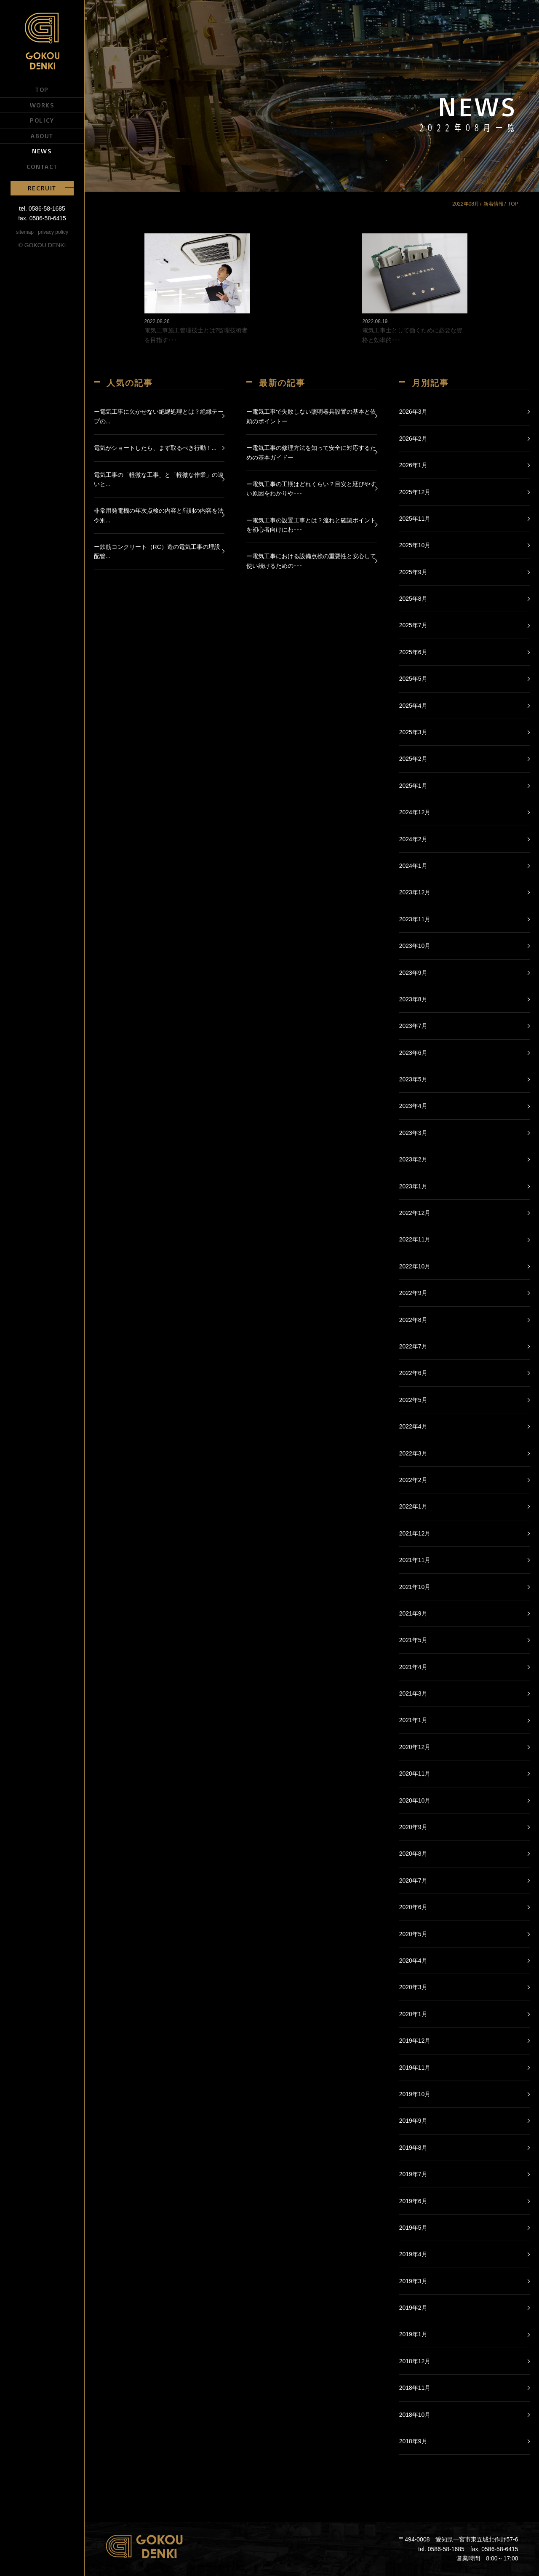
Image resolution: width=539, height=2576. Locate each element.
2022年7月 (413, 1346)
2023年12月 (415, 892)
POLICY (42, 120)
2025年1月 (413, 785)
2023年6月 (413, 1052)
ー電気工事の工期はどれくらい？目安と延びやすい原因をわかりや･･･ (311, 489)
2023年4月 (413, 1105)
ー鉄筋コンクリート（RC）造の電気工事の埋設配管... (157, 551)
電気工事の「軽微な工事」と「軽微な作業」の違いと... (159, 479)
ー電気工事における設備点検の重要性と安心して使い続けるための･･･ (311, 561)
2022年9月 (413, 1292)
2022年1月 (413, 1506)
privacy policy (53, 232)
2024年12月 (415, 812)
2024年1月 (413, 865)
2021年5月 (413, 1640)
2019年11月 (415, 2067)
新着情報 (493, 204)
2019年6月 (413, 2201)
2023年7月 (413, 1025)
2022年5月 (413, 1399)
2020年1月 (413, 2014)
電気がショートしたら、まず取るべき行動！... (155, 447)
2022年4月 (413, 1426)
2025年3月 (413, 732)
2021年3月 (413, 1693)
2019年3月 (413, 2281)
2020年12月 (415, 1747)
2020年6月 (413, 1907)
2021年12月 (415, 1533)
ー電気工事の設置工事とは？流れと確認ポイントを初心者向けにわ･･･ (311, 525)
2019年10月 (415, 2094)
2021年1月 (413, 1720)
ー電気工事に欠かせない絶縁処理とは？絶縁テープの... (159, 416)
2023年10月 (415, 945)
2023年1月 (413, 1186)
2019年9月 (413, 2120)
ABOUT (42, 135)
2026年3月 (413, 411)
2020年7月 (413, 1880)
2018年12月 (415, 2361)
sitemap (25, 232)
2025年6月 (413, 652)
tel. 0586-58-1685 (42, 208)
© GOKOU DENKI (42, 245)
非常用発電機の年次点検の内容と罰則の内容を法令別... (159, 515)
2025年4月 (413, 705)
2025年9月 (413, 572)
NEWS (42, 151)
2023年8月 (413, 999)
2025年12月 (415, 492)
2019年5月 (413, 2227)
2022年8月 (413, 1319)
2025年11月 (415, 518)
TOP (42, 89)
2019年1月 (413, 2334)
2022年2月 (413, 1480)
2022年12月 (415, 1212)
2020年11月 (415, 1773)
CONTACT (42, 166)
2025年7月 (413, 625)
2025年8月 (413, 598)
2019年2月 (413, 2307)
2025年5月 (413, 678)
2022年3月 (413, 1453)
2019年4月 (413, 2254)
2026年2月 (413, 438)
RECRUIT (42, 188)
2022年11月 (415, 1239)
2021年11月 (415, 1560)
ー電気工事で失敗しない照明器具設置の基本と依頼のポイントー (311, 416)
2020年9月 (413, 1827)
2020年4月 (413, 1960)
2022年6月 (413, 1373)
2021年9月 (413, 1613)
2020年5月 (413, 1934)
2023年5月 (413, 1079)
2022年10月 (415, 1266)
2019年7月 (413, 2174)
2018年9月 (413, 2441)
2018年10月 (415, 2414)
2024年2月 (413, 839)
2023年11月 (415, 919)
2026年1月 (413, 465)
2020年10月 (415, 1800)
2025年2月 (413, 758)
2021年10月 (415, 1587)
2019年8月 (413, 2147)
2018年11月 (415, 2387)
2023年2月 (413, 1159)
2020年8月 (413, 1853)
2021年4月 (413, 1667)
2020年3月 (413, 1987)
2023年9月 (413, 972)
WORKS (42, 105)
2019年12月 (415, 2040)
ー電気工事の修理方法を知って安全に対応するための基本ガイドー (311, 452)
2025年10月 (415, 545)
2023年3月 (413, 1132)
